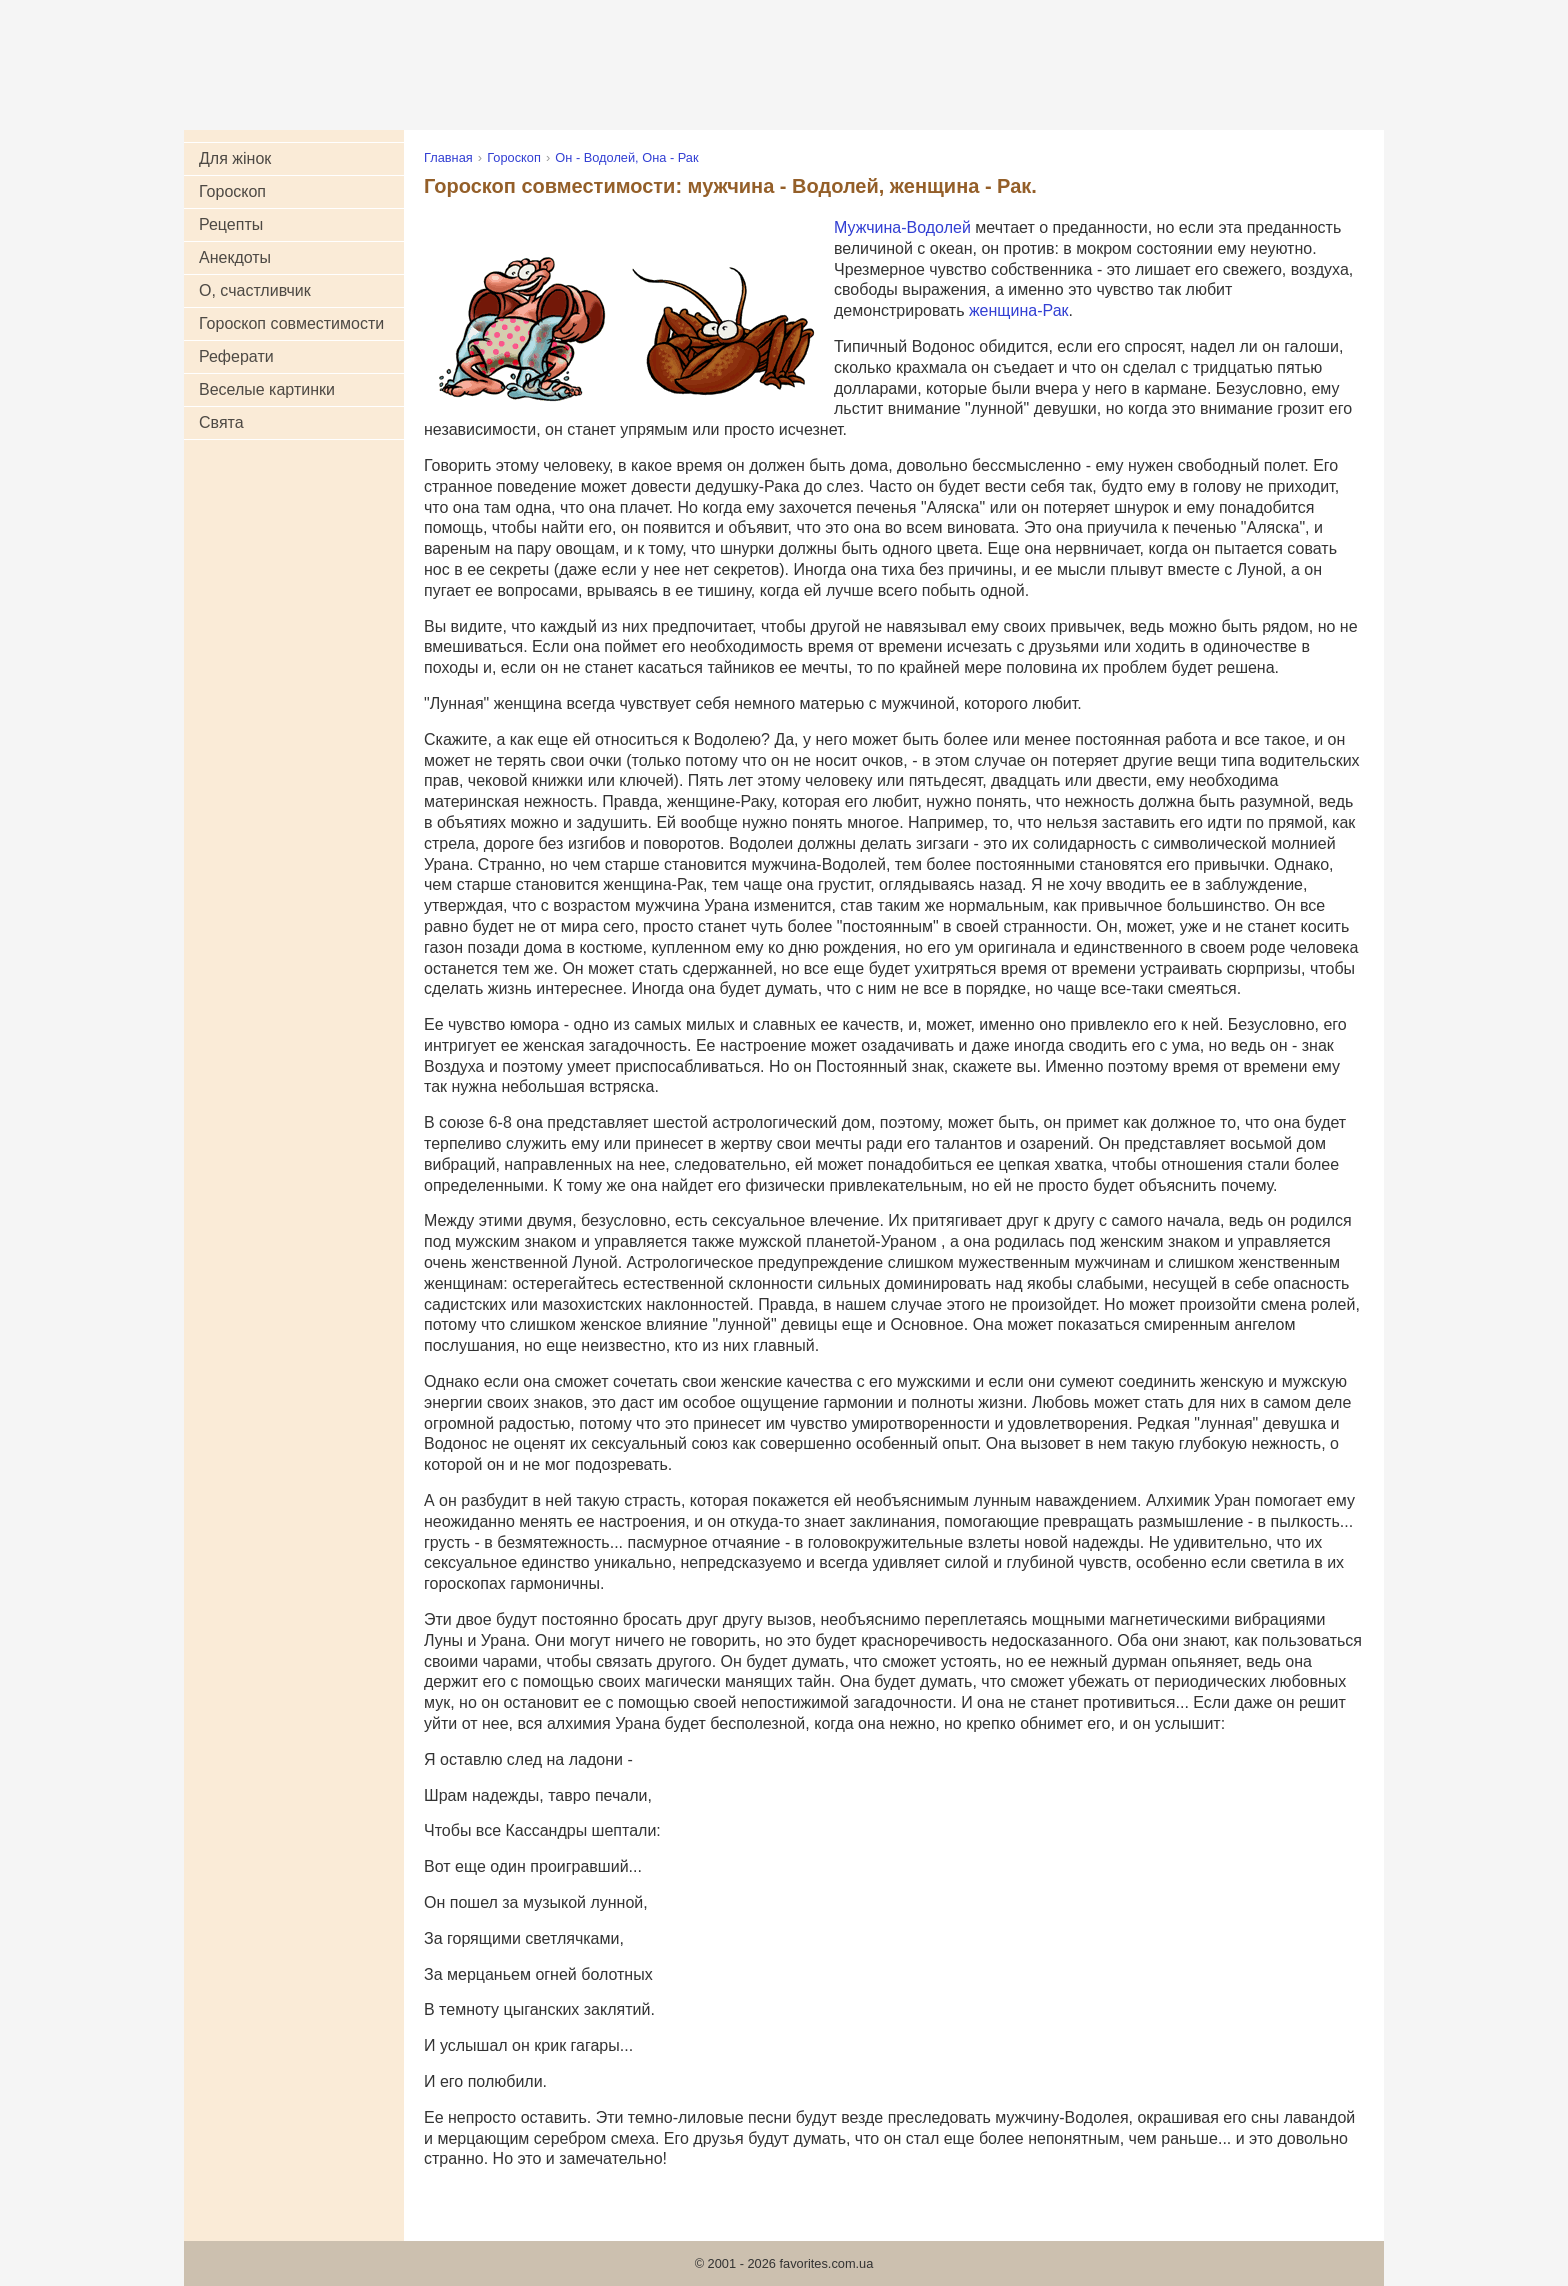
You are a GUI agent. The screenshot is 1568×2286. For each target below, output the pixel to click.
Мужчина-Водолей (902, 227)
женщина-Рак (1019, 310)
